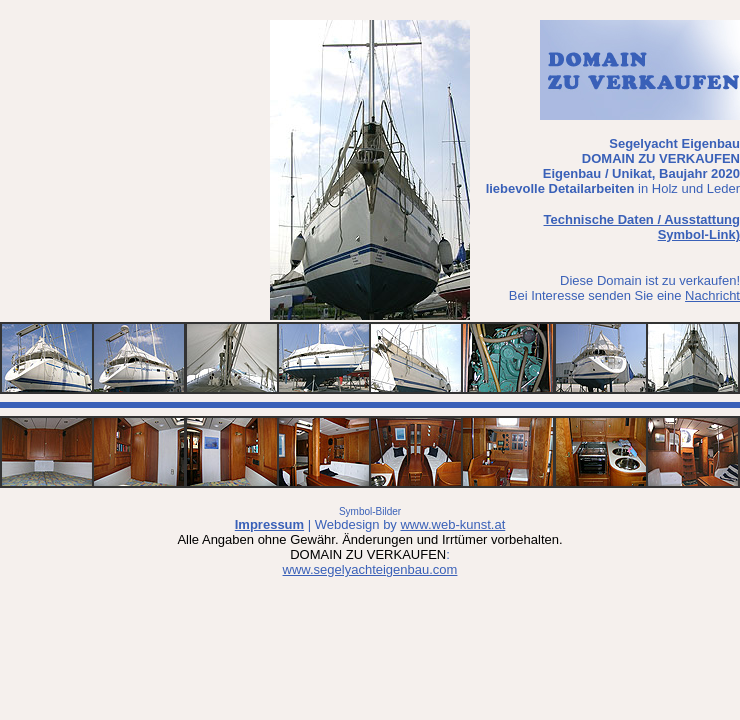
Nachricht (712, 295)
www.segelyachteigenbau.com (370, 569)
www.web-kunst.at (452, 524)
